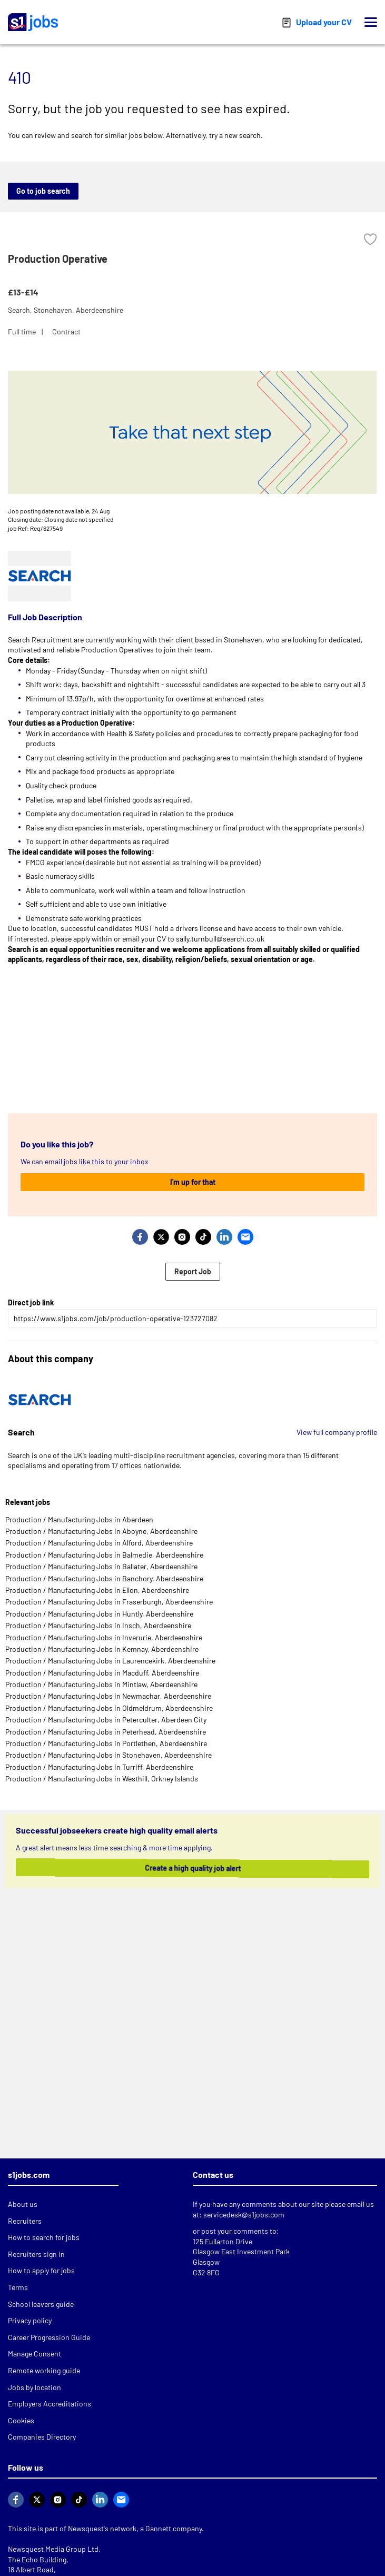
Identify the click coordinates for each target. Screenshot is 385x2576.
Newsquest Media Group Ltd (53, 2548)
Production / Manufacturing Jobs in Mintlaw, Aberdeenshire (101, 1684)
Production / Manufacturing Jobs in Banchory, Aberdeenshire (104, 1578)
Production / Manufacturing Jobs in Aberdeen (79, 1519)
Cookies (21, 2420)
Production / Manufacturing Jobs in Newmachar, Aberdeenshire (108, 1695)
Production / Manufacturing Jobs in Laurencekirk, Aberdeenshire (110, 1660)
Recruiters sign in (36, 2254)
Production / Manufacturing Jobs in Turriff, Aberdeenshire (99, 1766)
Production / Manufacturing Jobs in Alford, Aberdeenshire (99, 1542)
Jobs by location (34, 2387)
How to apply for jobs (41, 2270)
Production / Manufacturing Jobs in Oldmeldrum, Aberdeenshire (109, 1707)
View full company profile (337, 1432)
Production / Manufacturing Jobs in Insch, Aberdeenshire (98, 1625)
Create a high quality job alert (187, 1867)
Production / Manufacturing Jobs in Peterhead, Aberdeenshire (105, 1731)
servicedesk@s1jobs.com (243, 2214)
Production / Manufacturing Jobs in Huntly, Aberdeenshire (99, 1613)
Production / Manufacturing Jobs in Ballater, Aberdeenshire (101, 1566)
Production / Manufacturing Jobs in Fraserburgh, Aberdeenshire (109, 1601)
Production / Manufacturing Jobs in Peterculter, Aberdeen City (105, 1719)
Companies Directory (42, 2436)
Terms (18, 2287)
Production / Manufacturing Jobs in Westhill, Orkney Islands (101, 1778)
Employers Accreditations (49, 2403)
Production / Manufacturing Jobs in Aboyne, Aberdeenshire (101, 1531)
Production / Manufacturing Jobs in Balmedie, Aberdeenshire (104, 1554)
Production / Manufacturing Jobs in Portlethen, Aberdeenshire (106, 1743)
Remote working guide (44, 2370)
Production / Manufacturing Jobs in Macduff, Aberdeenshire (102, 1672)
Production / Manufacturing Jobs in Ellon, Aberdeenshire (97, 1590)
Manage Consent (34, 2353)
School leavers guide (41, 2304)
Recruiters (25, 2220)
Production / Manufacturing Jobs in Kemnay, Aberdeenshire (102, 1648)
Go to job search (43, 190)
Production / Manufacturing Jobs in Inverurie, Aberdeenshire (103, 1637)
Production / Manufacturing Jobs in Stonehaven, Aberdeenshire (108, 1754)
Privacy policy (30, 2320)
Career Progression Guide (49, 2337)
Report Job (192, 1271)
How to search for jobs (44, 2237)
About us (22, 2203)
